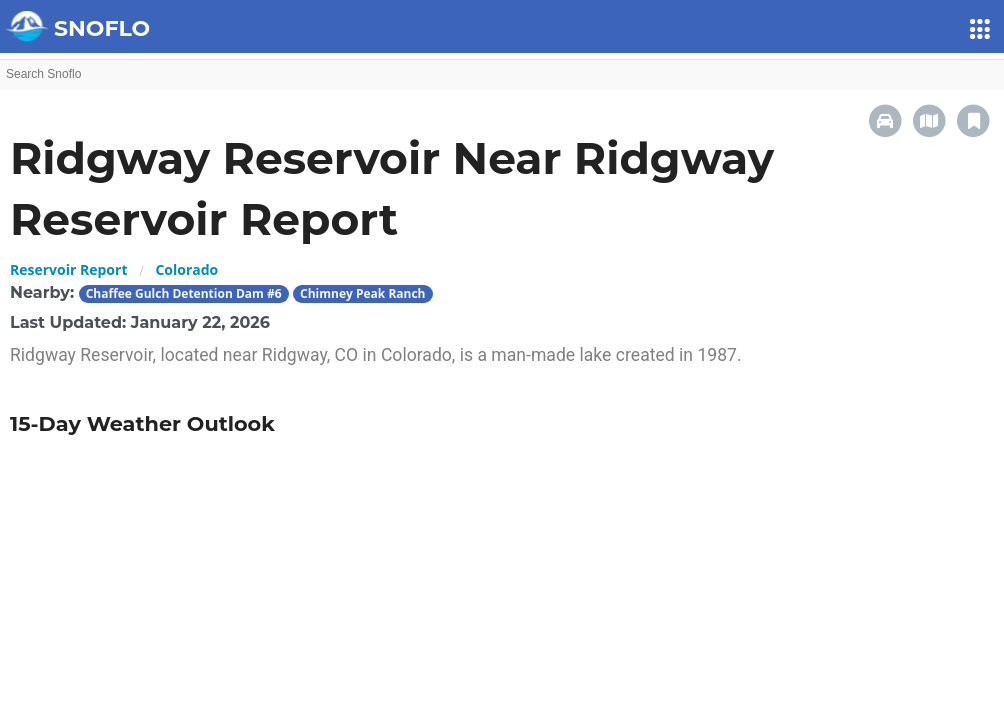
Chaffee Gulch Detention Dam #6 (184, 293)
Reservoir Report (68, 269)
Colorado (186, 269)
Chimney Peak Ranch (362, 293)
